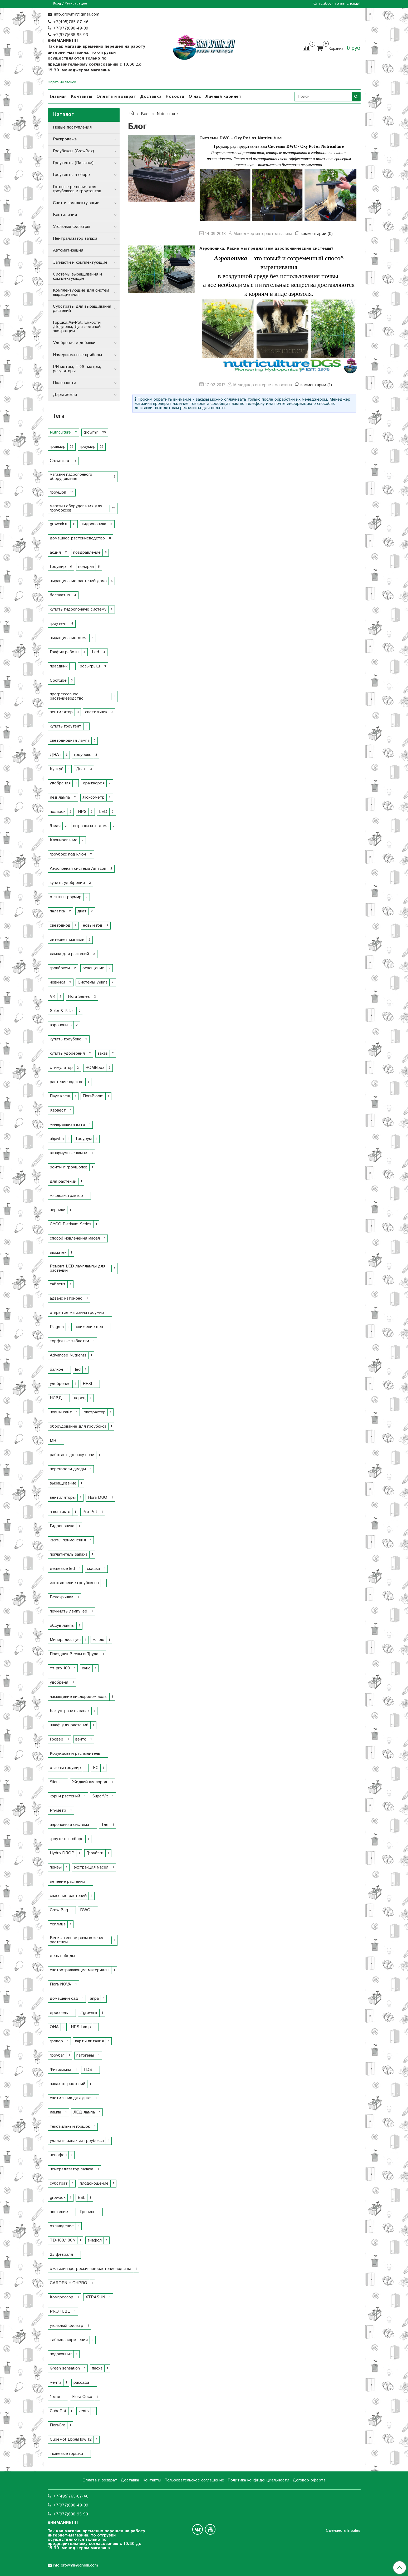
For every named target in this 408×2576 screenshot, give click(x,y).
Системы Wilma (92, 982)
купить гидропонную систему (78, 609)
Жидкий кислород (89, 1782)
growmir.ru (59, 524)
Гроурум (84, 1139)
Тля (104, 1825)
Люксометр (93, 797)
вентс (80, 1739)
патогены (85, 2055)
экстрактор (95, 1412)
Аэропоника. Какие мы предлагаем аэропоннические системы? (266, 248)
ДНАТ (56, 755)
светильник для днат (70, 2098)
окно (86, 1668)
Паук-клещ (60, 1096)
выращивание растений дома (78, 581)
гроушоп (58, 492)
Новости (175, 97)
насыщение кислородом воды (78, 1697)
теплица (58, 1924)
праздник (58, 666)
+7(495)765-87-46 (71, 22)
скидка (93, 1569)
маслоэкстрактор (66, 1196)
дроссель (59, 2013)
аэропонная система (69, 1825)
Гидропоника (62, 1526)
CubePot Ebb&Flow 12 (71, 2439)
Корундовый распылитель (75, 1754)
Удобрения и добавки (74, 343)
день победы (62, 1956)
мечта (55, 2383)
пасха (97, 2368)
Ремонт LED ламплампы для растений (77, 1268)
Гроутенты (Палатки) (73, 163)
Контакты (81, 97)
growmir (90, 432)
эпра (94, 1998)
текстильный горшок (70, 2126)
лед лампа (60, 797)
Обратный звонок (62, 82)
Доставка (150, 97)
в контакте (60, 1512)
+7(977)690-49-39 (70, 28)
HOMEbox (94, 1068)
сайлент (58, 1284)
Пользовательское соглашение (194, 2480)
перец (80, 1398)
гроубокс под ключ (68, 854)
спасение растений (68, 1896)
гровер (56, 2041)
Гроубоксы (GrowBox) (73, 151)
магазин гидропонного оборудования (71, 476)
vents (83, 2411)
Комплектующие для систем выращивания (81, 292)
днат (82, 911)
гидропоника (94, 524)
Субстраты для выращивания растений (82, 308)
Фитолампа (60, 2070)
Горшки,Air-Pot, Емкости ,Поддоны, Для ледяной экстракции (77, 326)
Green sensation (65, 2368)
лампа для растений (69, 954)
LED (103, 812)
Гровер (56, 1739)
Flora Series (79, 997)
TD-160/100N (62, 2240)
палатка (57, 911)
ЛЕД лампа (84, 2112)
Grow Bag (59, 1910)
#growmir (88, 2013)
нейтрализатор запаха (71, 2169)
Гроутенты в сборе (71, 175)
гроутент (58, 624)
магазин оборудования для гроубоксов (76, 508)
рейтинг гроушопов (68, 1167)
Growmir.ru (59, 461)
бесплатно (60, 595)
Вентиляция (65, 215)
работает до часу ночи (72, 1455)
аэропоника (61, 1025)
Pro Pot (89, 1512)
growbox (58, 2198)
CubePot (58, 2411)
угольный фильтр (66, 2326)
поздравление (87, 552)
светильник (96, 712)
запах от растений (67, 2084)
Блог (145, 114)
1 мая (55, 2397)
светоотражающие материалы (79, 1970)
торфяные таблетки (69, 1341)
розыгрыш (90, 666)
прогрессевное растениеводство (66, 696)
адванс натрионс (66, 1298)
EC (96, 1768)
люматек (58, 1253)
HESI (87, 1384)
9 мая (55, 826)
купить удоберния (67, 1053)
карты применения (68, 1540)
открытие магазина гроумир (77, 1313)
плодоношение (94, 2183)
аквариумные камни (68, 1153)
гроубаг (57, 2055)
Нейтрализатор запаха (75, 238)
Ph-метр (58, 1810)
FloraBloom (93, 1096)
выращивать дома (91, 826)
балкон (56, 1369)
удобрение (60, 1384)
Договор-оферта (309, 2480)
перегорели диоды (68, 1469)
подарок (57, 812)
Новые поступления (72, 127)
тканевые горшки (66, 2454)
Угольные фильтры (71, 227)
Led (95, 652)
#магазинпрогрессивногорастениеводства (90, 2269)
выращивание (63, 1483)
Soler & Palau (62, 1011)
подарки (86, 567)
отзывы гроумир (65, 897)
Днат (81, 769)
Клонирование (63, 840)
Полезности (64, 383)
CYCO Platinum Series (70, 1224)
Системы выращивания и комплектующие (77, 276)
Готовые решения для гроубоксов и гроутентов (77, 189)
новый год (92, 925)
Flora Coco (82, 2397)
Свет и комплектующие (76, 203)
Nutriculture (60, 432)
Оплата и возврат (116, 97)
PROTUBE (60, 2311)
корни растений (65, 1796)
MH (53, 1441)
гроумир (88, 447)
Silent (55, 1782)
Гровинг (87, 2212)
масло (98, 1640)
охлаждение (62, 2226)
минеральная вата (67, 1125)
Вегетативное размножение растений (77, 1940)
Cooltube (58, 680)
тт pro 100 (60, 1668)
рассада (81, 2383)
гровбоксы (60, 968)
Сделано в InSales (343, 2531)
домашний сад (64, 1998)
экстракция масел (91, 1867)
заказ (102, 1053)
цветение (59, 2212)
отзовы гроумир (65, 1768)
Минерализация (65, 1640)
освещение (93, 968)
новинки (57, 982)
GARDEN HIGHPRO (68, 2283)
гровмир (58, 447)
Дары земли (65, 395)
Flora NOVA (60, 1984)
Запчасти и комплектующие (80, 262)
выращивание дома (68, 638)
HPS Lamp (81, 2027)
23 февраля (61, 2254)
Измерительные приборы (77, 355)
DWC (85, 1910)
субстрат (59, 2183)
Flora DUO (97, 1498)
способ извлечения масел (75, 1238)
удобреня (59, 1682)
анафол (94, 2240)
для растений (63, 1181)
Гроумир (58, 567)
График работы (64, 652)
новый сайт (61, 1412)
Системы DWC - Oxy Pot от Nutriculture (240, 138)
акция (55, 552)
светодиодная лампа (70, 741)
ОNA (54, 2027)
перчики (57, 1210)
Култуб (56, 769)
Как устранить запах (70, 1711)
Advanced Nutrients (68, 1355)
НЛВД (56, 1398)
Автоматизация (68, 250)
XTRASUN (95, 2297)
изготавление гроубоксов (74, 1583)
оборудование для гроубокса (78, 1426)
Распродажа (65, 139)
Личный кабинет (223, 97)
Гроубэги (95, 1853)
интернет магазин (67, 940)
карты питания (89, 2041)
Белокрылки (61, 1597)
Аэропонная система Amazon (78, 869)
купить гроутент (65, 726)
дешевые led (62, 1569)
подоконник (61, 2354)
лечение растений (67, 1882)
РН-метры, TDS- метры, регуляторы (77, 369)
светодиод (60, 925)
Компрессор (61, 2297)
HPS (82, 812)
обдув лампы (62, 1626)
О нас (195, 97)
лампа (55, 2112)
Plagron (57, 1327)
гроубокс (82, 755)
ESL (81, 2198)
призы (56, 1867)
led (78, 1369)
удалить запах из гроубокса (77, 2141)
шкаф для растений (69, 1725)
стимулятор (61, 1068)
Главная (58, 97)
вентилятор (61, 712)
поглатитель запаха (68, 1554)
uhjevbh (57, 1139)
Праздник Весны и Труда (74, 1654)
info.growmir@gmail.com (76, 14)
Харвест (58, 1110)
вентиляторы (63, 1498)
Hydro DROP (62, 1853)
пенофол (58, 2155)
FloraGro (57, 2425)
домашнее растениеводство (77, 538)
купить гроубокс (65, 1039)
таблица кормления (69, 2340)
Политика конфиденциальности (258, 2480)
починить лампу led (68, 1611)
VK (52, 997)
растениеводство (66, 1082)
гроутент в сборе (66, 1839)
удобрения (60, 783)
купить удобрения (67, 883)
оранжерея (94, 783)
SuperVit (100, 1796)
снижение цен (89, 1327)
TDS (87, 2070)
